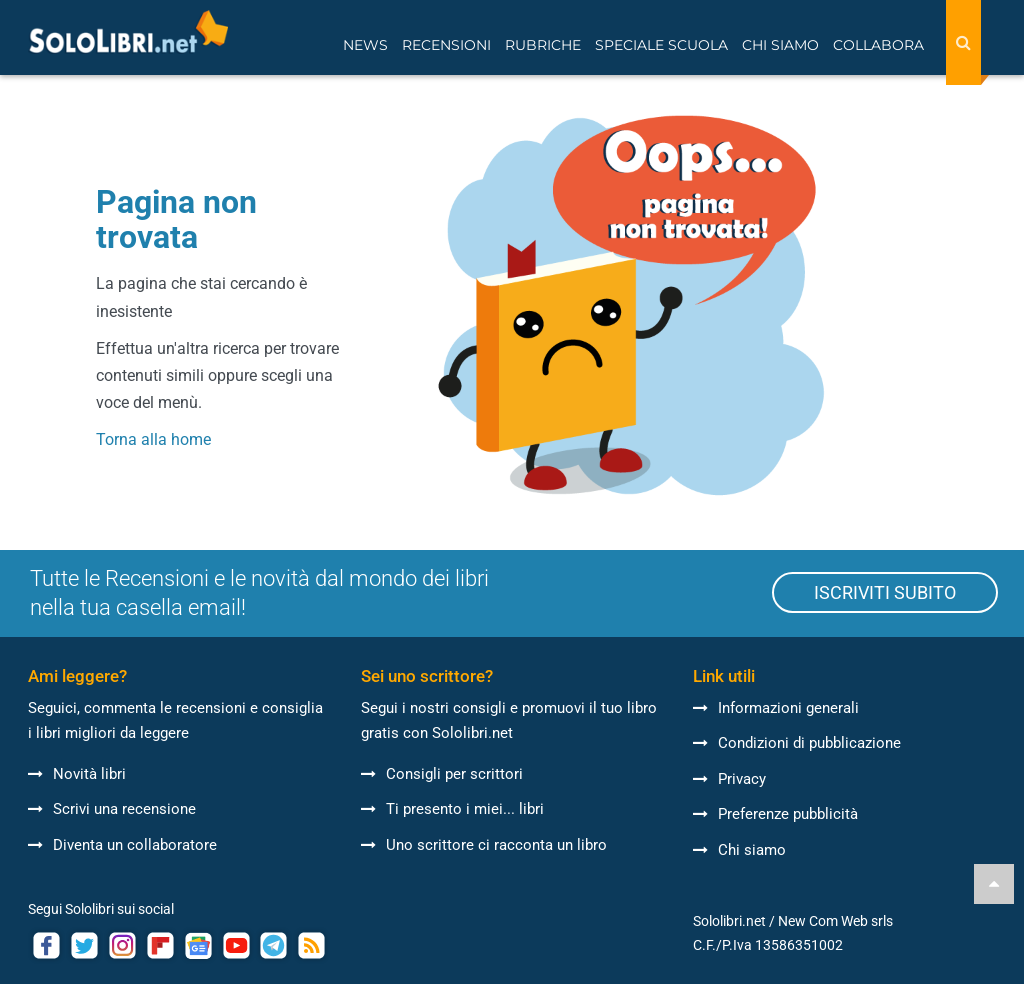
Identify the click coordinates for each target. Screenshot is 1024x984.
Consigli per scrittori (442, 774)
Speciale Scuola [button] (661, 45)
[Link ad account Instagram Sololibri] (123, 945)
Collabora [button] (878, 45)
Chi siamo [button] (780, 45)
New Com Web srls (835, 921)
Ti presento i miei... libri (452, 809)
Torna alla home (153, 439)
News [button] (365, 45)
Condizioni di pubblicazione (797, 743)
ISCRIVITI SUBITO (885, 592)
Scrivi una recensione (112, 809)
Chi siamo (739, 850)
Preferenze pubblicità (775, 814)
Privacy (729, 779)
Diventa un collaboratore (122, 845)
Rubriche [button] (543, 45)
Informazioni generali (776, 708)
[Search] (963, 42)
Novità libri (77, 774)
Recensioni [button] (446, 45)
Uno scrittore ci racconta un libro (484, 845)
